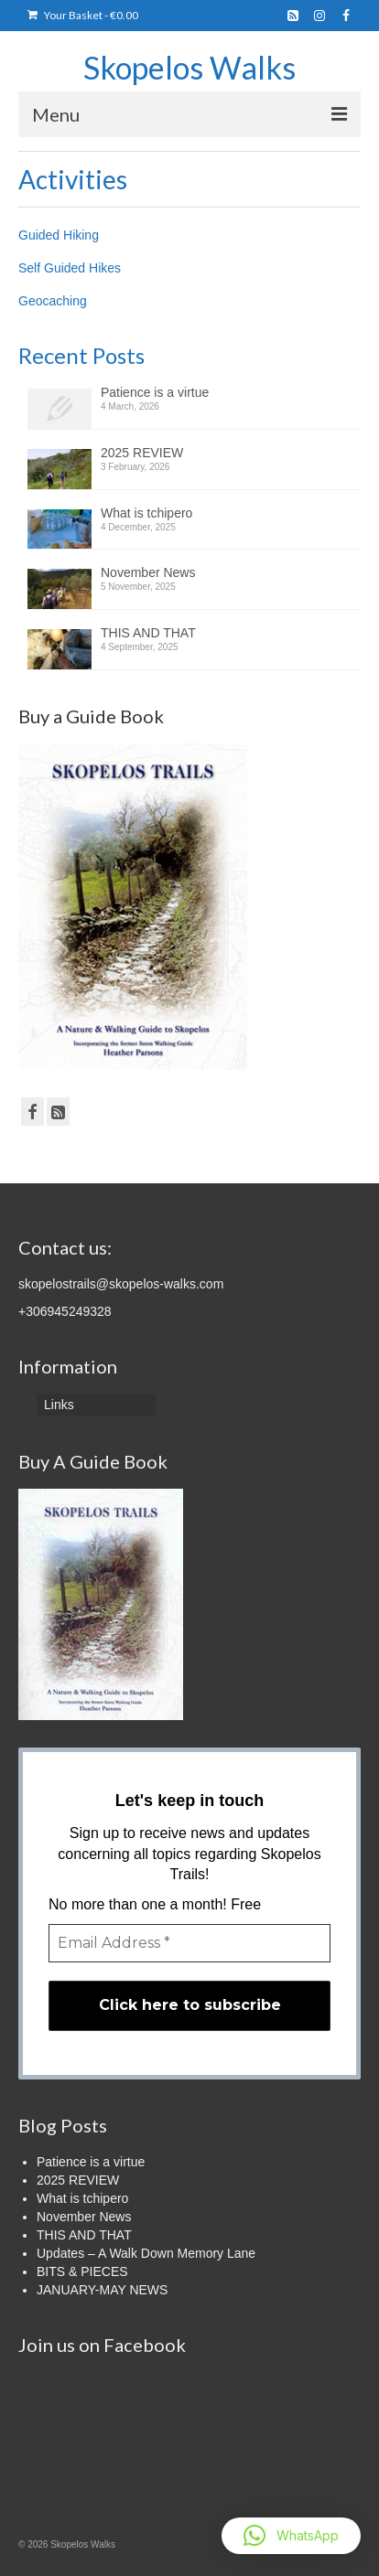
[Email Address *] (189, 1943)
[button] (291, 2535)
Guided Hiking (58, 235)
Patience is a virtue (155, 392)
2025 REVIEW (142, 452)
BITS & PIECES (82, 2271)
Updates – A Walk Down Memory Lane (146, 2253)
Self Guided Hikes (69, 268)
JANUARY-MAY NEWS (102, 2289)
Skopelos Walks (189, 67)
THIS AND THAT (148, 632)
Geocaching (52, 301)
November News (148, 572)
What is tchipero (146, 513)
